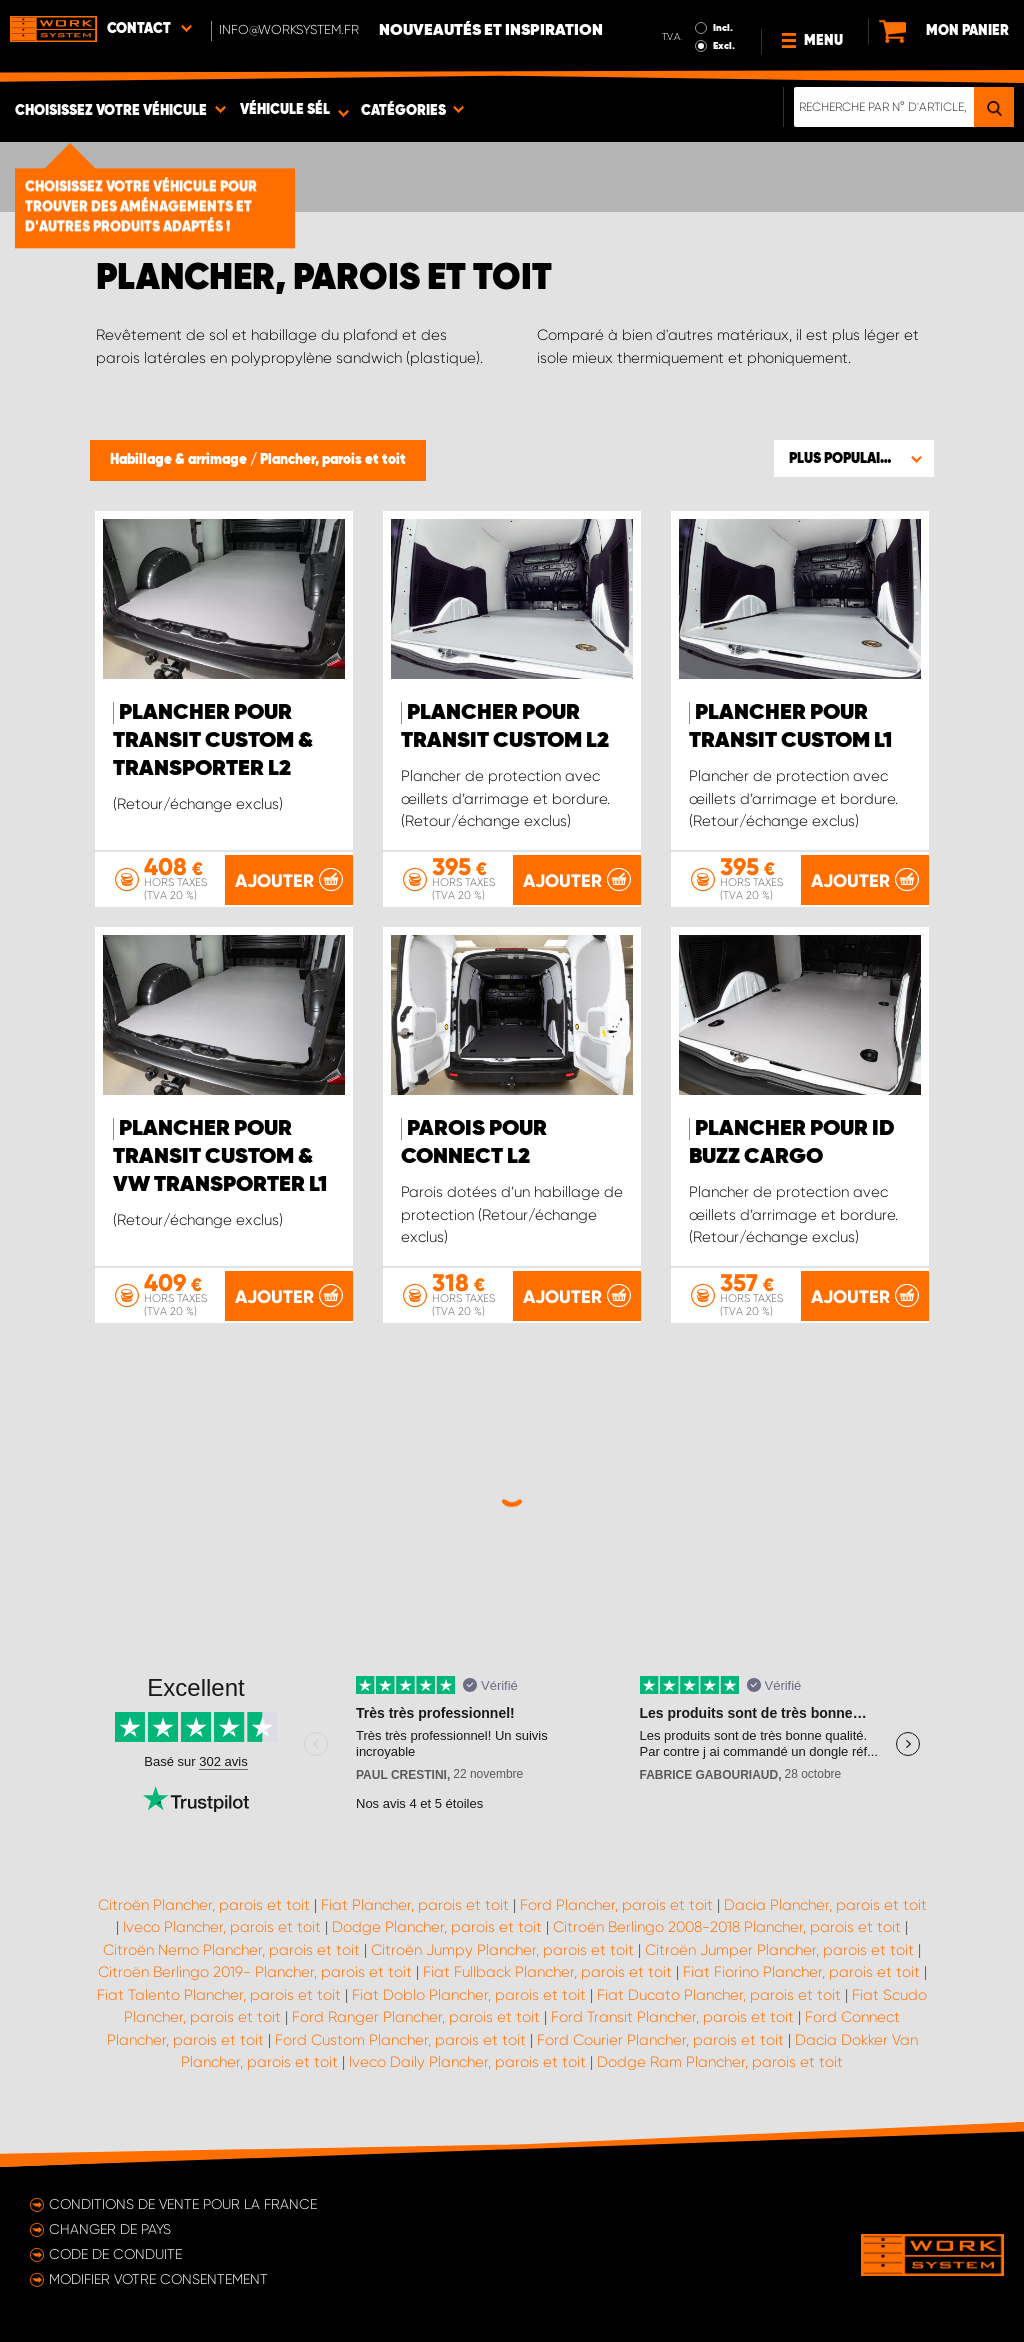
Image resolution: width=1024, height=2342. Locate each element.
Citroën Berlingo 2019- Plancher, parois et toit (255, 1972)
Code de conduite (115, 2254)
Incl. (723, 28)
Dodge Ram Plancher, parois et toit (720, 2062)
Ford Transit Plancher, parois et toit (672, 2017)
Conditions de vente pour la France (183, 2204)
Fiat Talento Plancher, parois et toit (219, 1995)
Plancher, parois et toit (333, 460)
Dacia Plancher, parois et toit (825, 1905)
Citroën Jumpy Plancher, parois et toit (502, 1950)
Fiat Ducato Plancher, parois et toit (719, 1995)
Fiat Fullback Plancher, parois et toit (547, 1972)
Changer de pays (110, 2229)
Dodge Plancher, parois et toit (437, 1927)
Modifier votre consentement (158, 2279)
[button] (854, 458)
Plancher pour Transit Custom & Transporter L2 (213, 741)
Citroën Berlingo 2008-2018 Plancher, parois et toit (727, 1927)
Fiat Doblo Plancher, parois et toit (469, 1995)
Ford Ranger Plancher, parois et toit (416, 2017)
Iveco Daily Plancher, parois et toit (467, 2062)
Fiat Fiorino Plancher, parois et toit (801, 1972)
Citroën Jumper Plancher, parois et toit (779, 1950)
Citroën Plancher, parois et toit (204, 1905)
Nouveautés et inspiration (491, 31)
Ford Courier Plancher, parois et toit (660, 2040)
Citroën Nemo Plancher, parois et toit (231, 1950)
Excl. (724, 46)
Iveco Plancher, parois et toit (222, 1927)
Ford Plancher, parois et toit (616, 1905)
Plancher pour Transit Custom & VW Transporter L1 (220, 1157)
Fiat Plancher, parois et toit (415, 1905)
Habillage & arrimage (180, 460)
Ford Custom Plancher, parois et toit (400, 2040)
